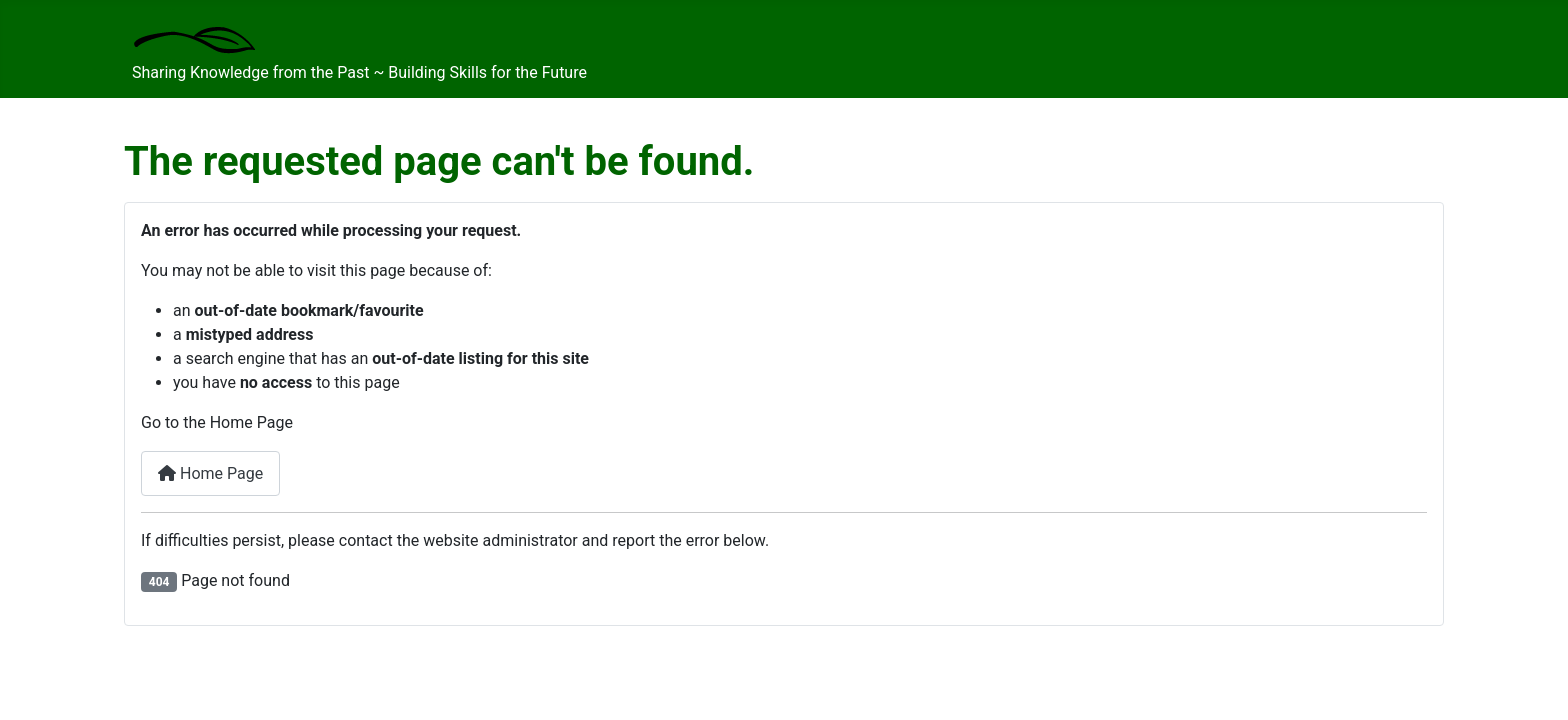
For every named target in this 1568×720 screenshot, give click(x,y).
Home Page (210, 473)
